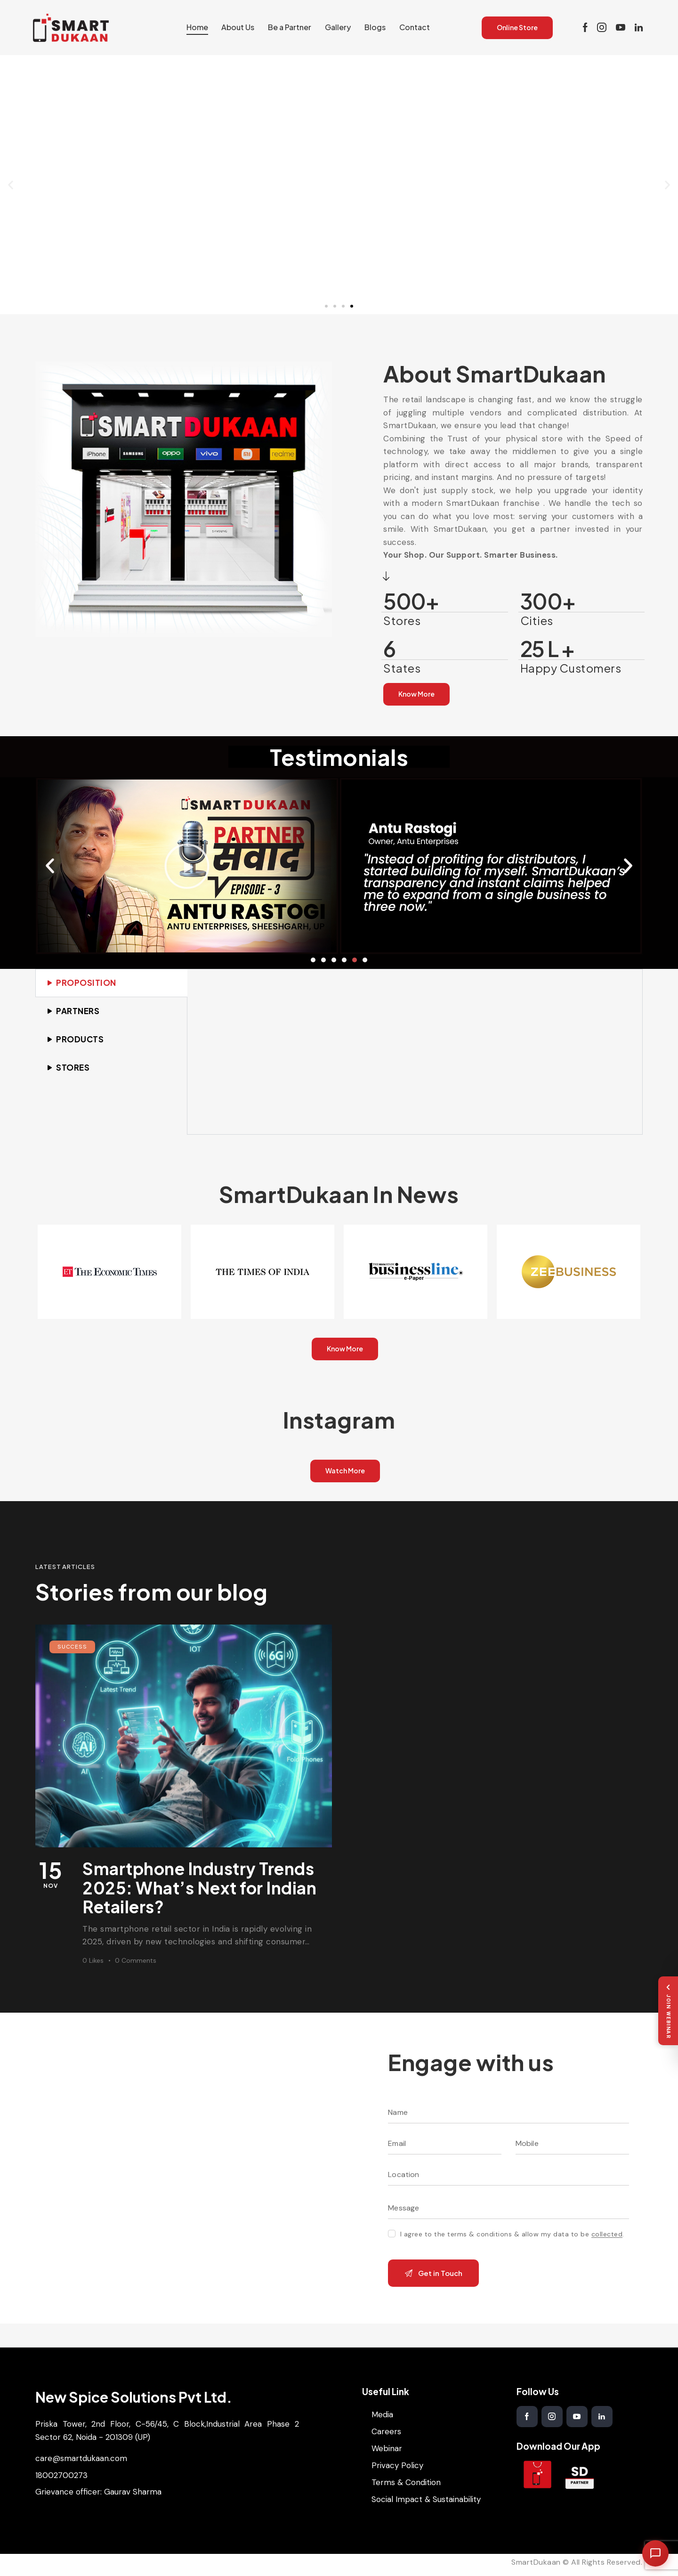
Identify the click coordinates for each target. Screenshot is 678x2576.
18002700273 (61, 2475)
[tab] (111, 983)
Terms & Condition (406, 2482)
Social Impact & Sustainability (426, 2499)
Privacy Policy (397, 2465)
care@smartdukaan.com (81, 2458)
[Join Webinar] (668, 2010)
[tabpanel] (415, 1051)
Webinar (386, 2448)
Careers (386, 2431)
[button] (11, 185)
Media (382, 2414)
